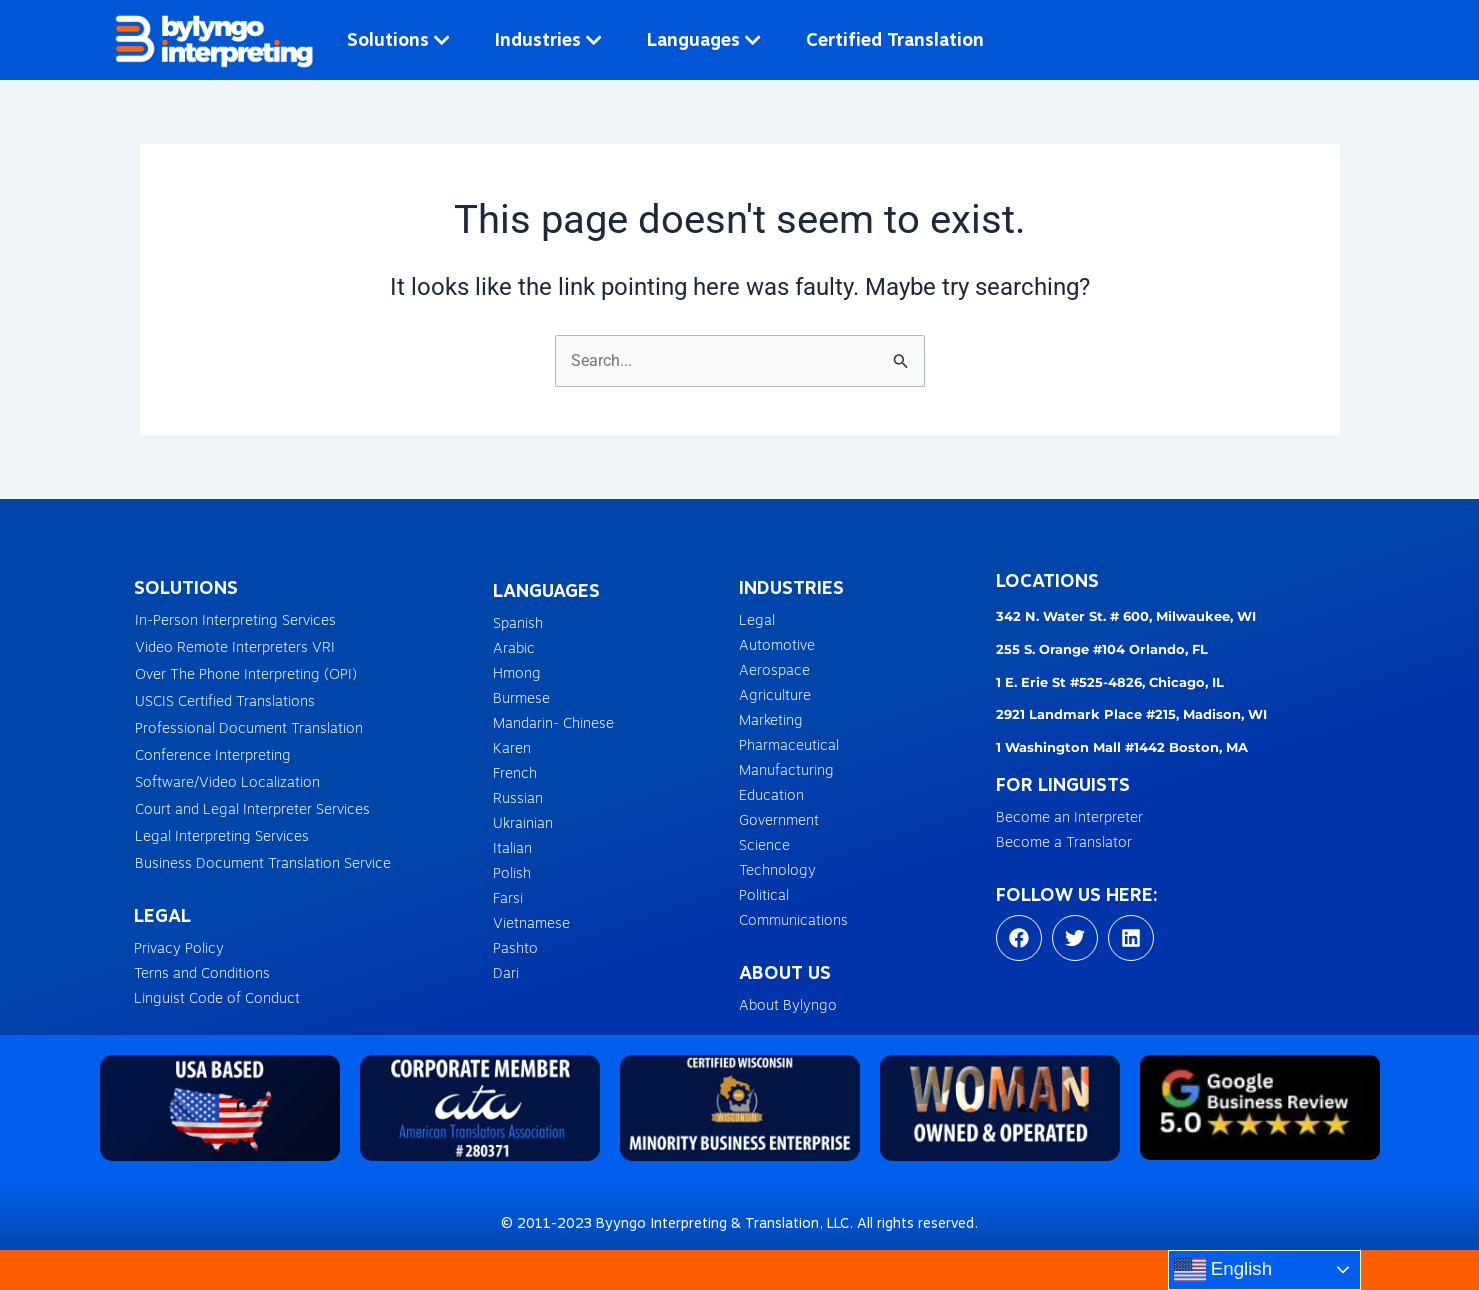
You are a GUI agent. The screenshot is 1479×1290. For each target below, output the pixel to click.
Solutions (398, 39)
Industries (548, 39)
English (1223, 1270)
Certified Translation (895, 39)
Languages (704, 39)
